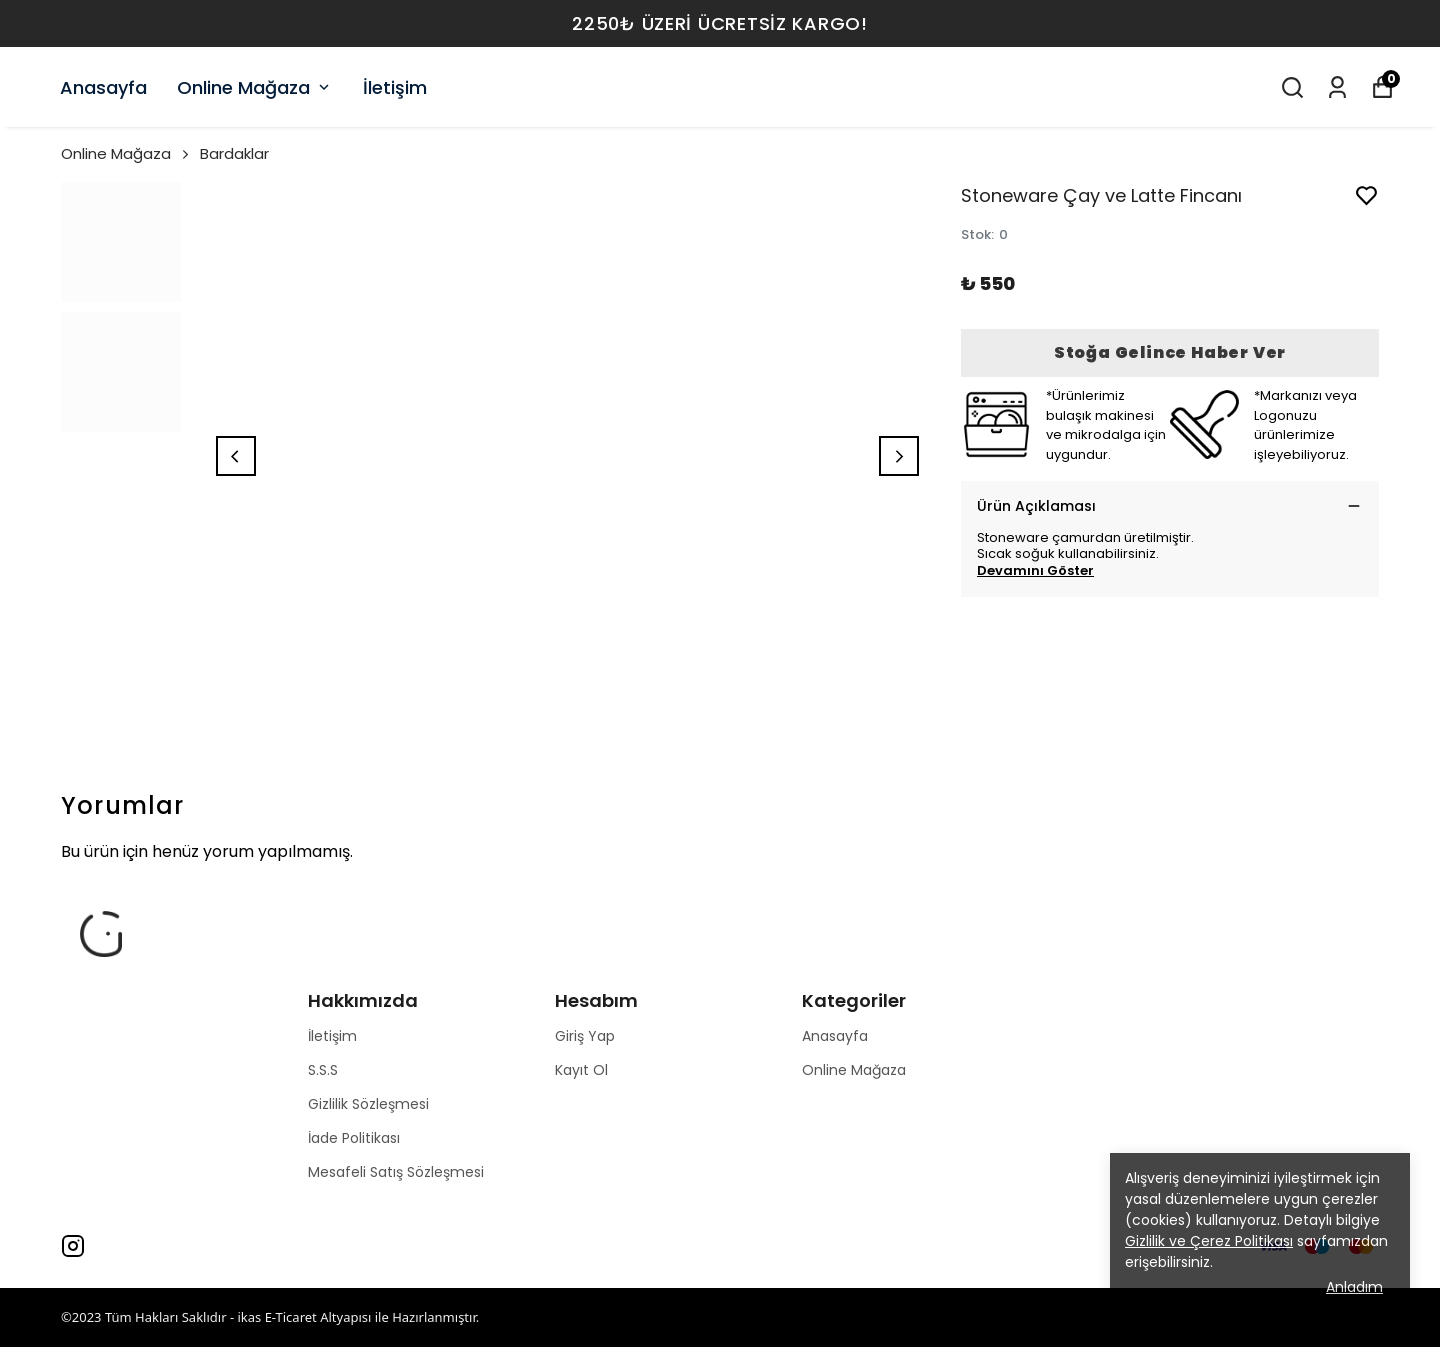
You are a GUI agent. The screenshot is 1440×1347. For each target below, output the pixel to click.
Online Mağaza (255, 87)
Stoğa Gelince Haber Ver (1170, 352)
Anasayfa (103, 87)
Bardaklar (234, 153)
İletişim (395, 87)
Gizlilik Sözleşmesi (368, 1104)
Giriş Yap (585, 1036)
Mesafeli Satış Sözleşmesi (396, 1172)
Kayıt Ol (581, 1070)
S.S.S (323, 1070)
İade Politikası (354, 1138)
